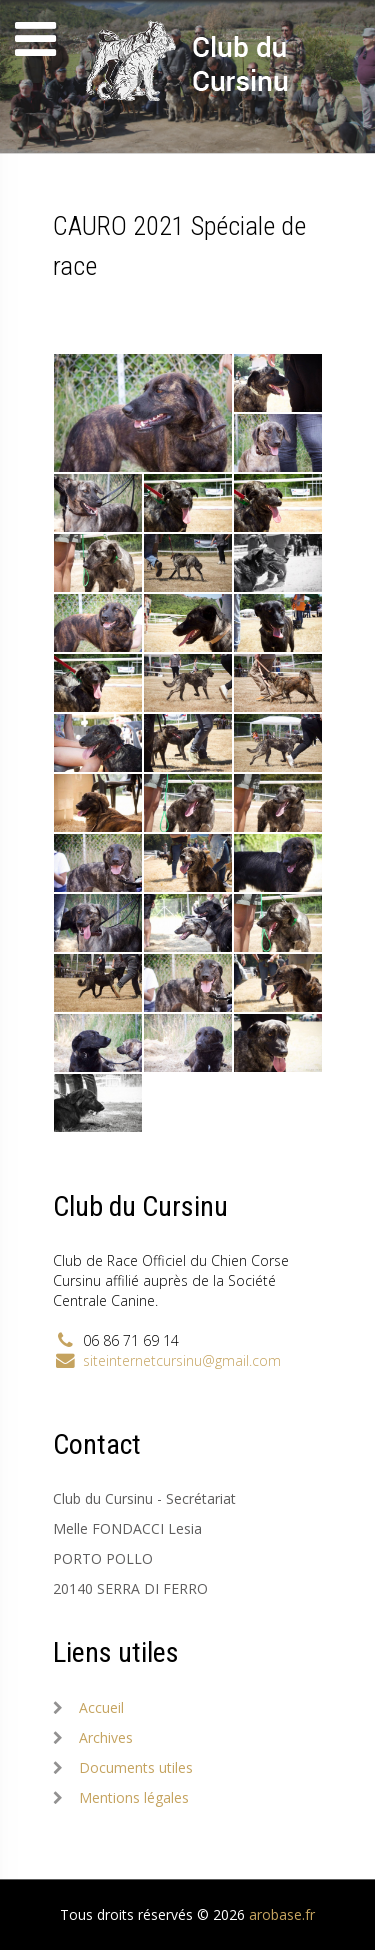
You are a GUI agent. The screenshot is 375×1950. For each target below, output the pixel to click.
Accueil (101, 1707)
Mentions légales (134, 1797)
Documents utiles (136, 1767)
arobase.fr (282, 1914)
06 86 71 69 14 (131, 1340)
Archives (106, 1737)
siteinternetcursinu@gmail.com (182, 1360)
